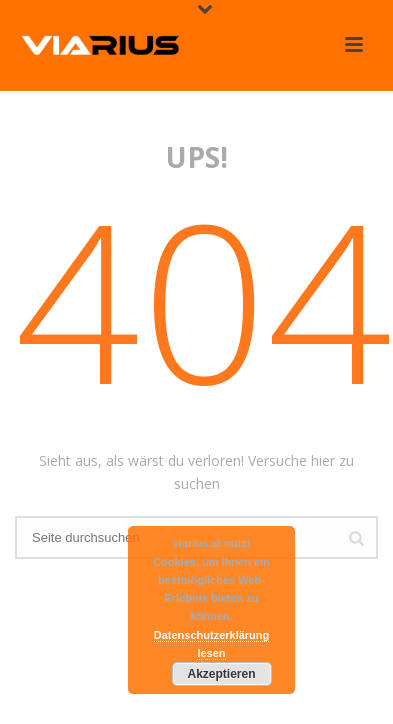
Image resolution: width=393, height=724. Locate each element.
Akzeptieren (221, 674)
